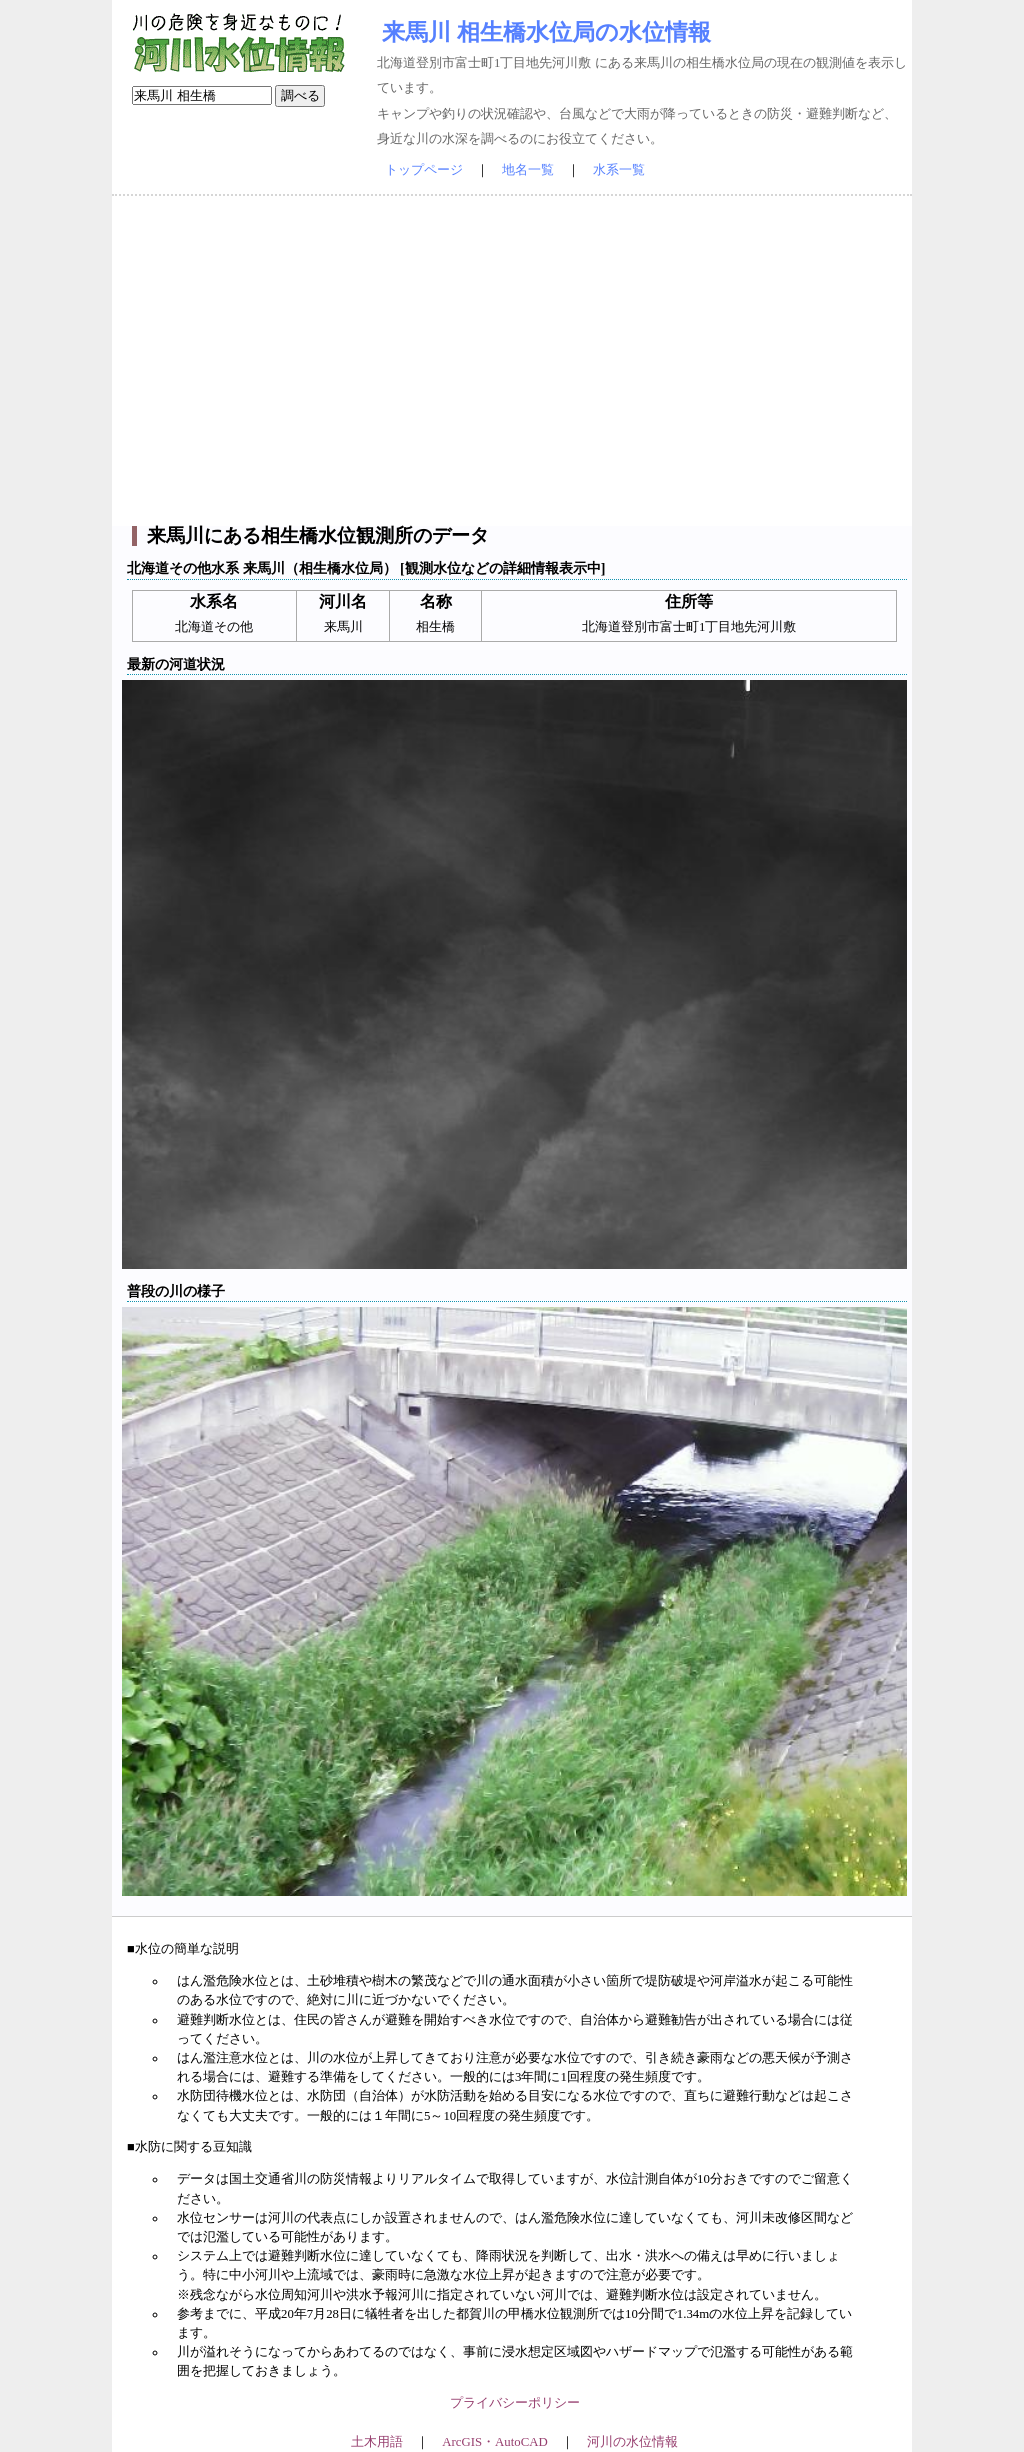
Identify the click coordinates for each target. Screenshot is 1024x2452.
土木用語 (377, 2442)
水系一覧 (619, 170)
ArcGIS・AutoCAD (494, 2442)
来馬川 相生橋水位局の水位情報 (546, 32)
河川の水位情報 (632, 2442)
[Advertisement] (512, 361)
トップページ (424, 170)
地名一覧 (528, 170)
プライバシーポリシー (515, 2403)
